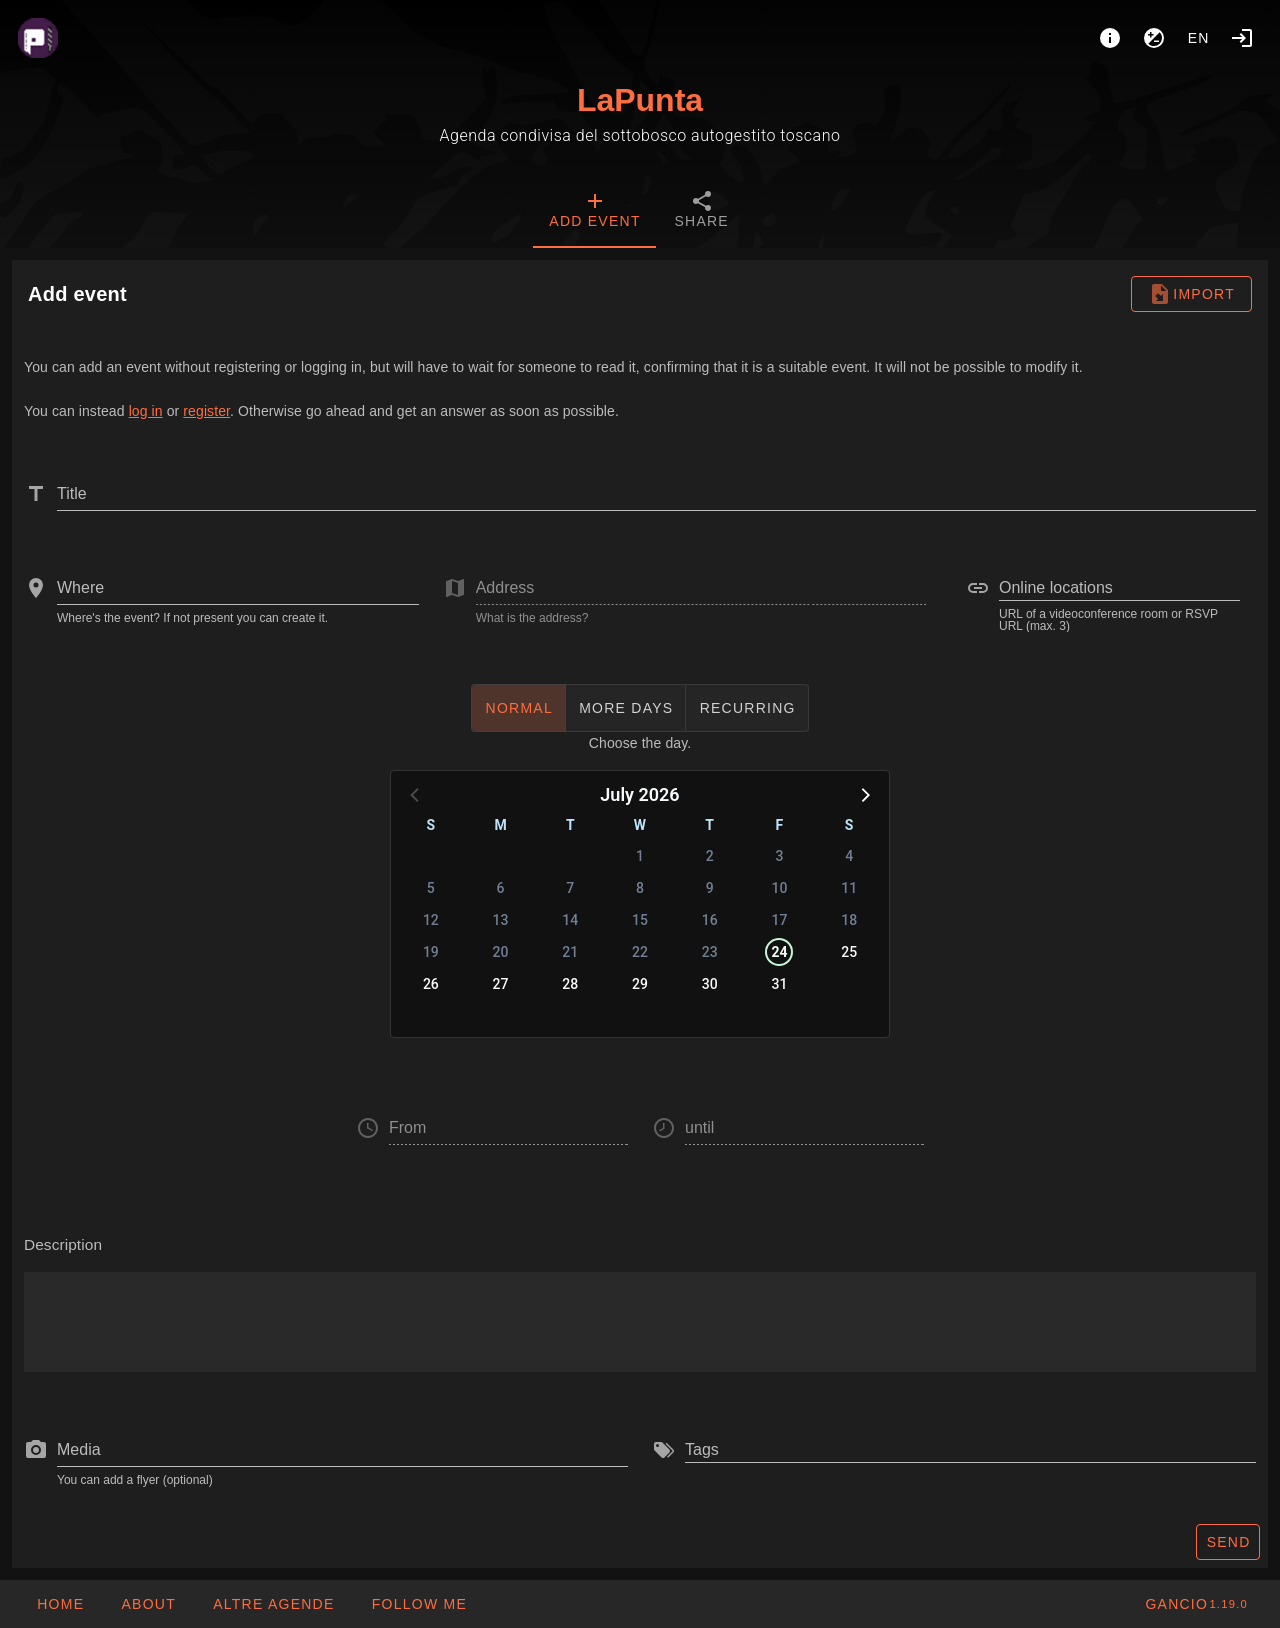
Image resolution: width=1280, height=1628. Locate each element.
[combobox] (238, 588)
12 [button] (431, 920)
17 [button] (779, 920)
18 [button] (849, 920)
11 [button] (849, 888)
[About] (1110, 38)
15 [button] (640, 920)
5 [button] (431, 888)
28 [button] (570, 984)
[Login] (1242, 38)
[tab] (594, 212)
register (206, 411)
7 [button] (570, 888)
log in (146, 411)
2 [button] (710, 856)
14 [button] (570, 920)
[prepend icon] (36, 1450)
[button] (864, 794)
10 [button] (779, 888)
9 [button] (710, 888)
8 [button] (640, 888)
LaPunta (640, 100)
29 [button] (640, 984)
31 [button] (779, 984)
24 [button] (779, 952)
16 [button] (710, 920)
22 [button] (640, 952)
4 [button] (849, 856)
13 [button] (501, 920)
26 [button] (431, 984)
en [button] (1199, 38)
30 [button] (710, 984)
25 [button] (849, 952)
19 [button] (431, 952)
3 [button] (779, 856)
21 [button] (570, 952)
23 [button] (710, 952)
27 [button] (501, 984)
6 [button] (501, 888)
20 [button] (501, 952)
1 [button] (640, 856)
